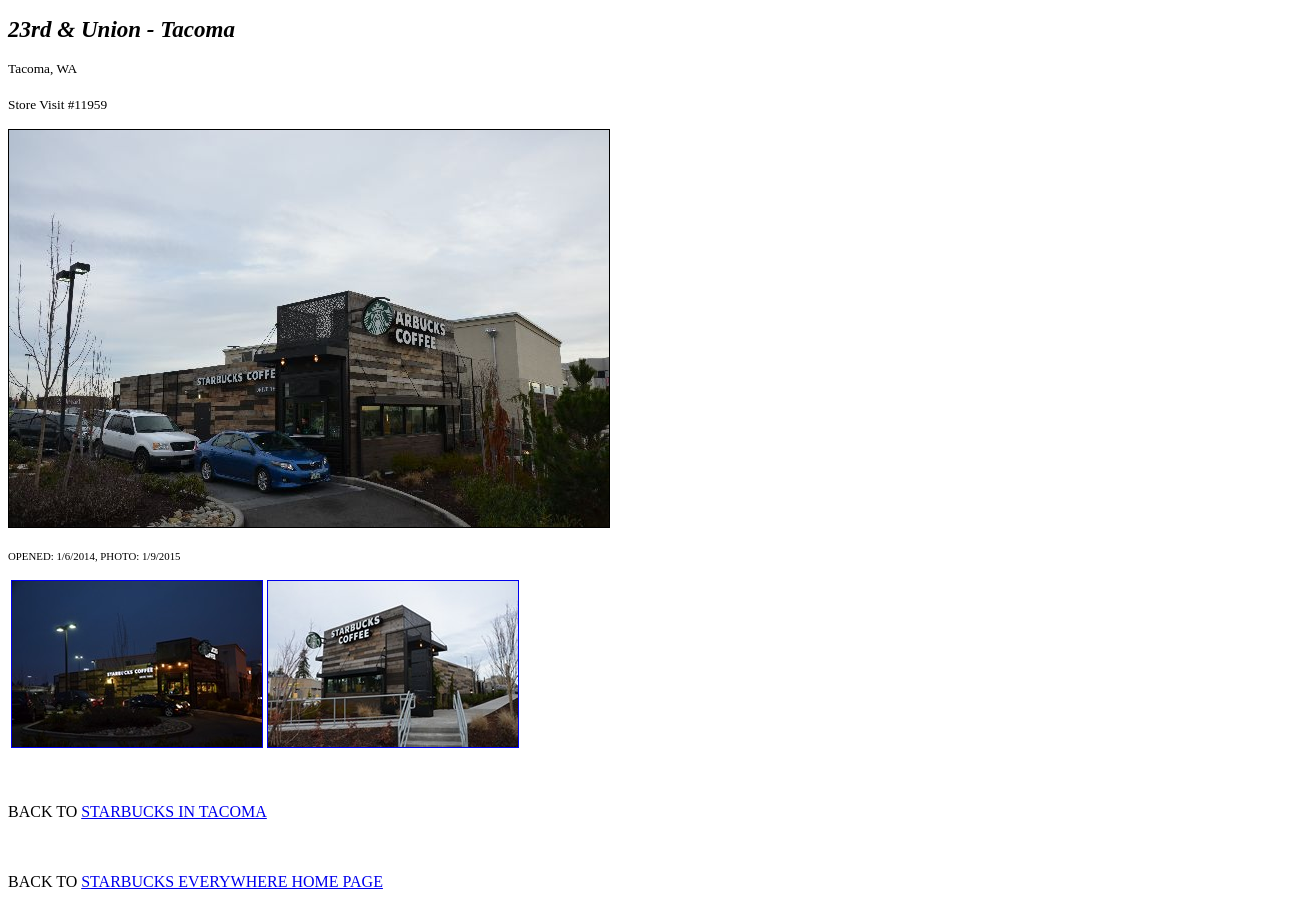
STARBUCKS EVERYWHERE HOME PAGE (232, 881)
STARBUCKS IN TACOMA (174, 811)
